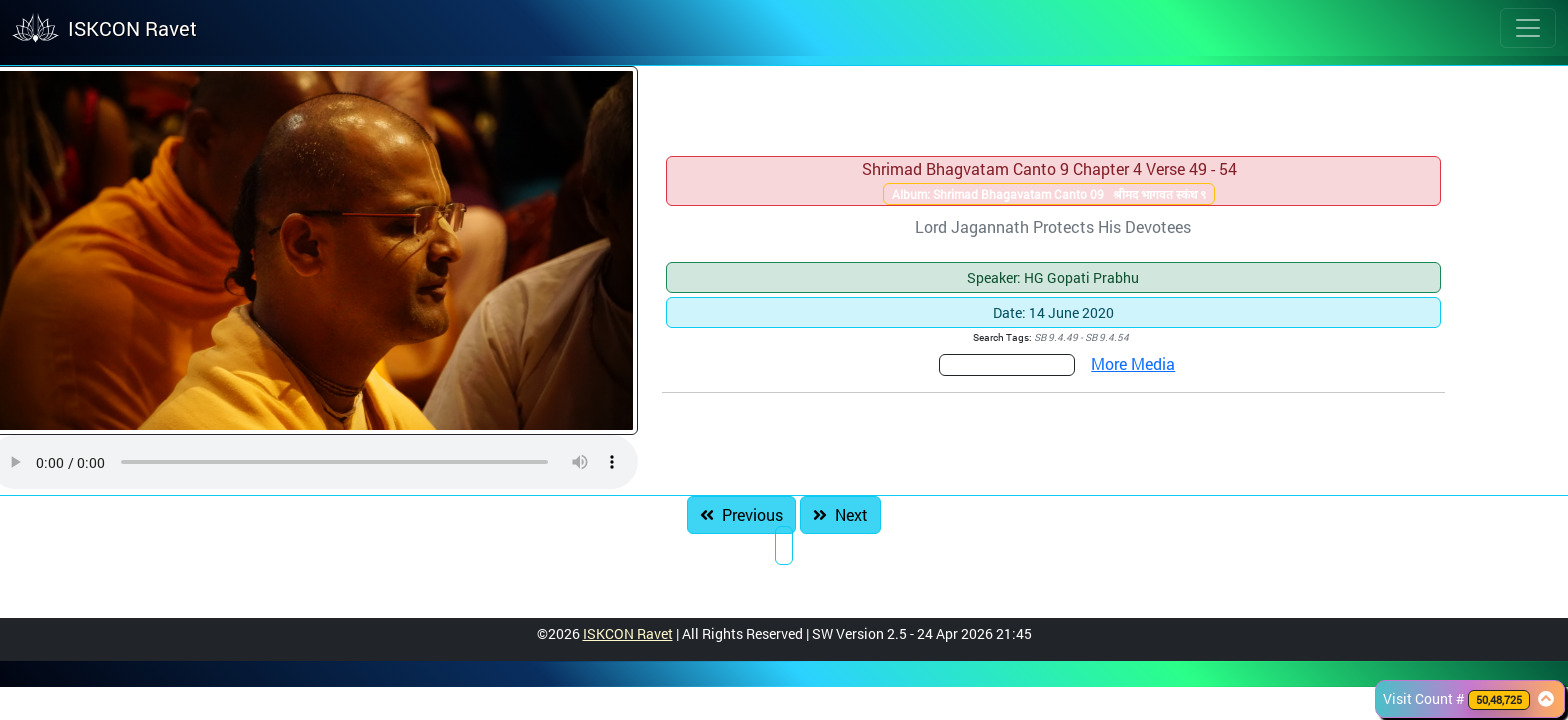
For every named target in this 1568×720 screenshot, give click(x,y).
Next (840, 514)
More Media (1133, 363)
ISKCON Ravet (628, 633)
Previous (741, 514)
